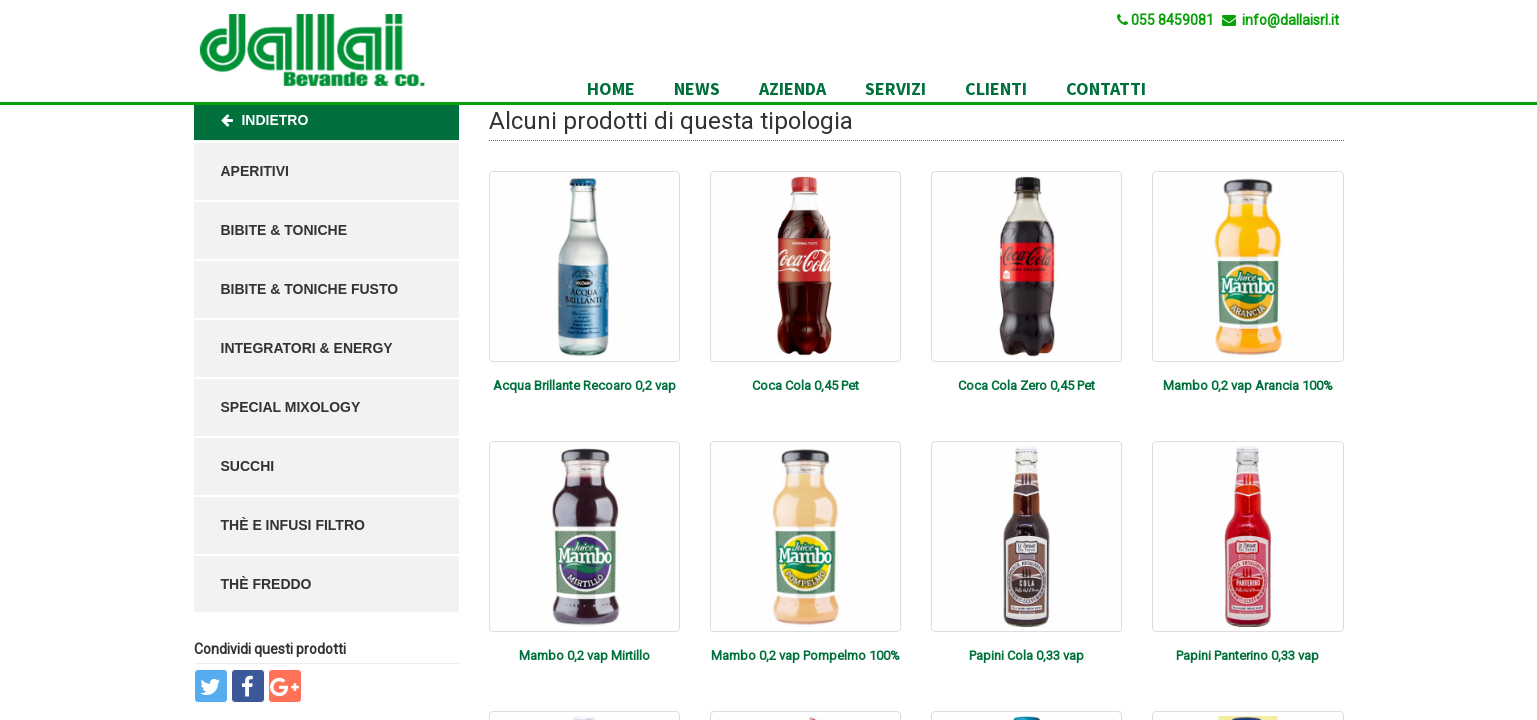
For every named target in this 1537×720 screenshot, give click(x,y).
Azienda (792, 88)
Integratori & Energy (307, 348)
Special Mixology (291, 407)
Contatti (1106, 88)
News (697, 88)
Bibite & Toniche (284, 230)
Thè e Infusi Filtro (293, 525)
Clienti (996, 88)
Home (611, 88)
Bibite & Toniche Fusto (310, 289)
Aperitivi (255, 171)
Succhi (248, 466)
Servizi (895, 88)
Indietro (265, 120)
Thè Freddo (266, 584)
